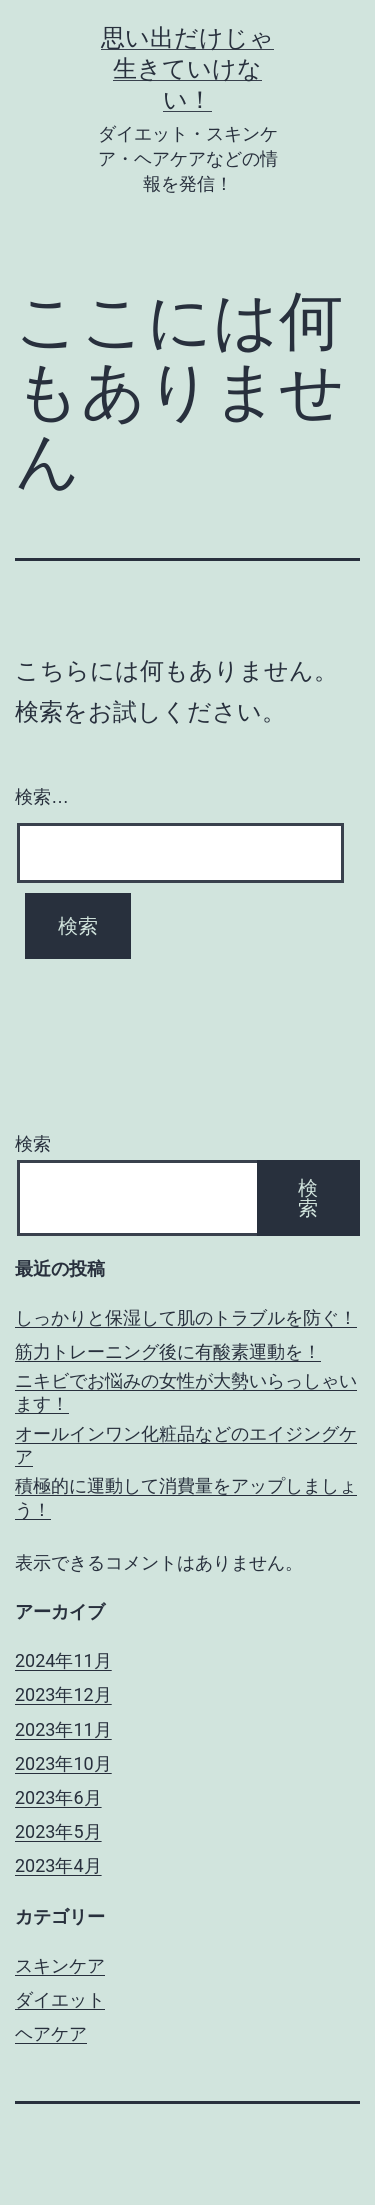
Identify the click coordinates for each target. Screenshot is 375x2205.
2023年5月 (58, 1831)
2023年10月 (63, 1763)
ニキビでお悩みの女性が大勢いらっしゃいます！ (186, 1392)
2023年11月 (63, 1729)
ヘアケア (51, 2033)
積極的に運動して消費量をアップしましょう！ (186, 1497)
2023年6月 (58, 1797)
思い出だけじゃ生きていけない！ (187, 69)
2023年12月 (63, 1694)
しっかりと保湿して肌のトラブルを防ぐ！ (186, 1317)
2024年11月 (63, 1660)
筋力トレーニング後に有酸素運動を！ (168, 1351)
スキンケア (60, 1965)
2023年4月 (58, 1865)
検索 (33, 1143)
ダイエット (60, 1999)
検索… (42, 797)
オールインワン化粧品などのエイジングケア (186, 1445)
